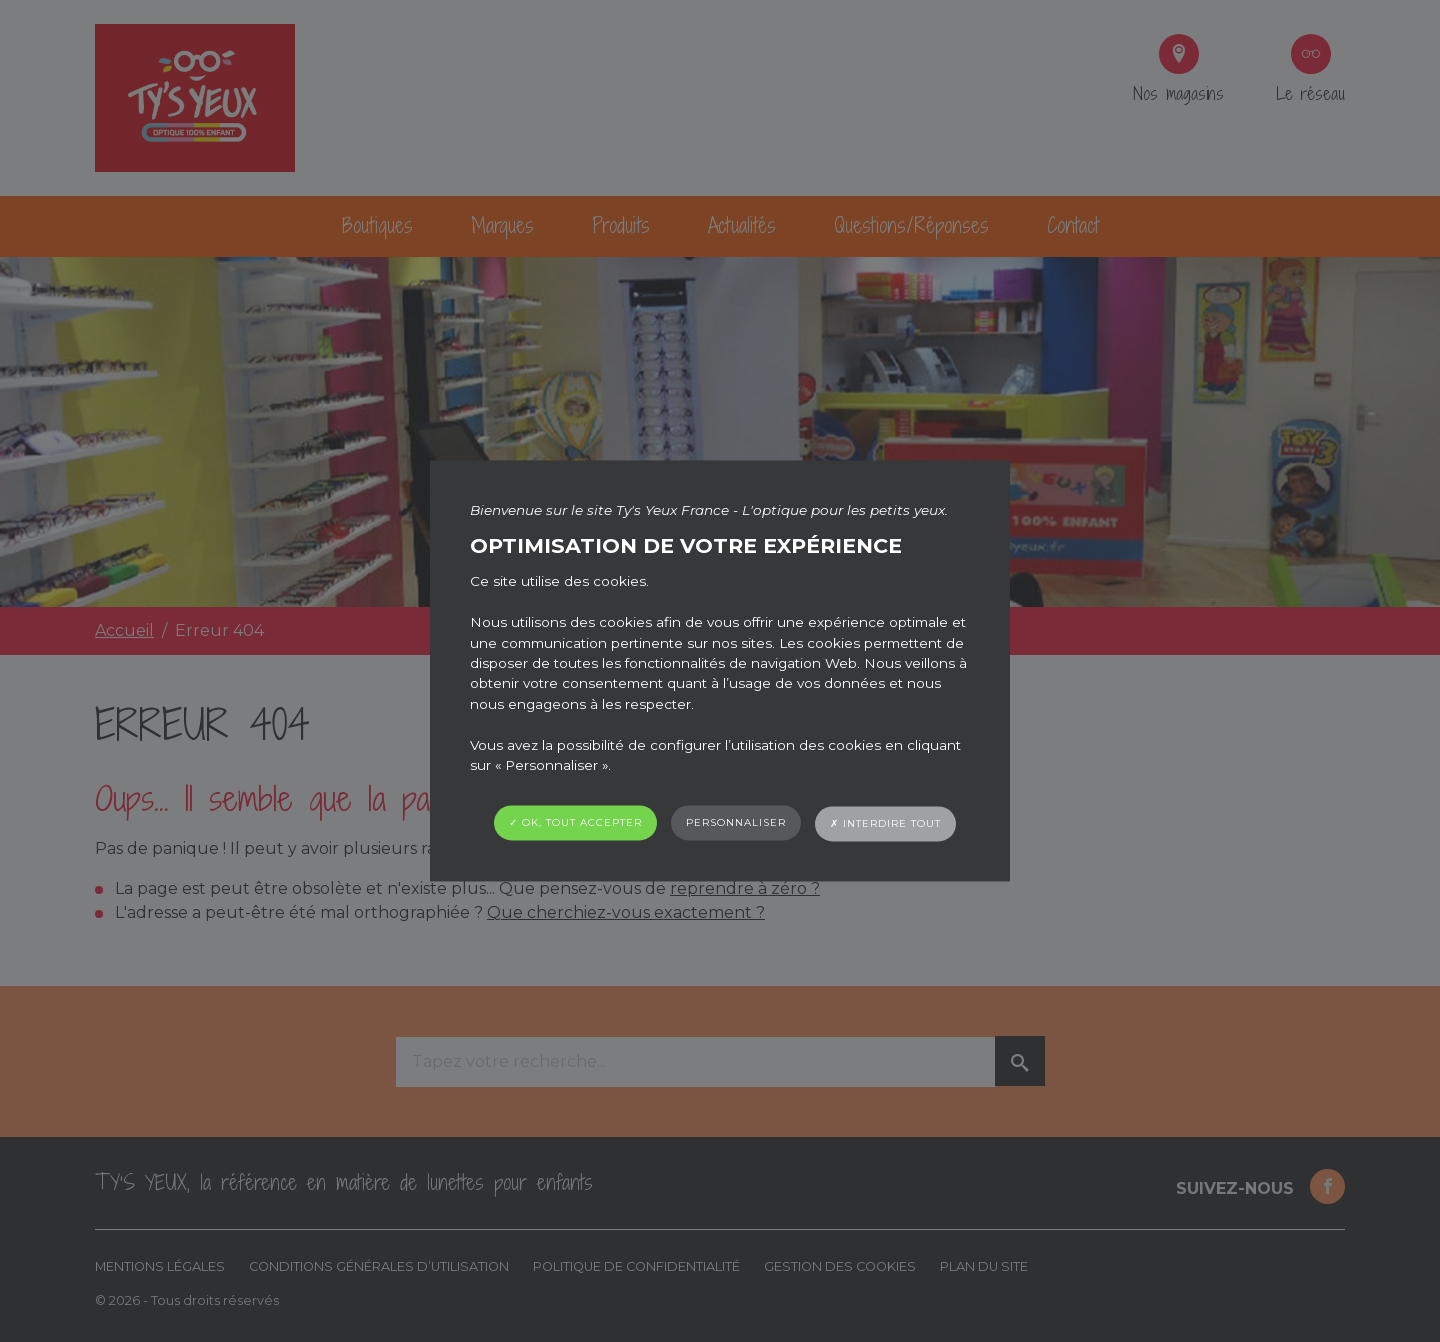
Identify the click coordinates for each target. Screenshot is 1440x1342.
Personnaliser (736, 823)
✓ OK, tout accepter (575, 823)
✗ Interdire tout (885, 824)
